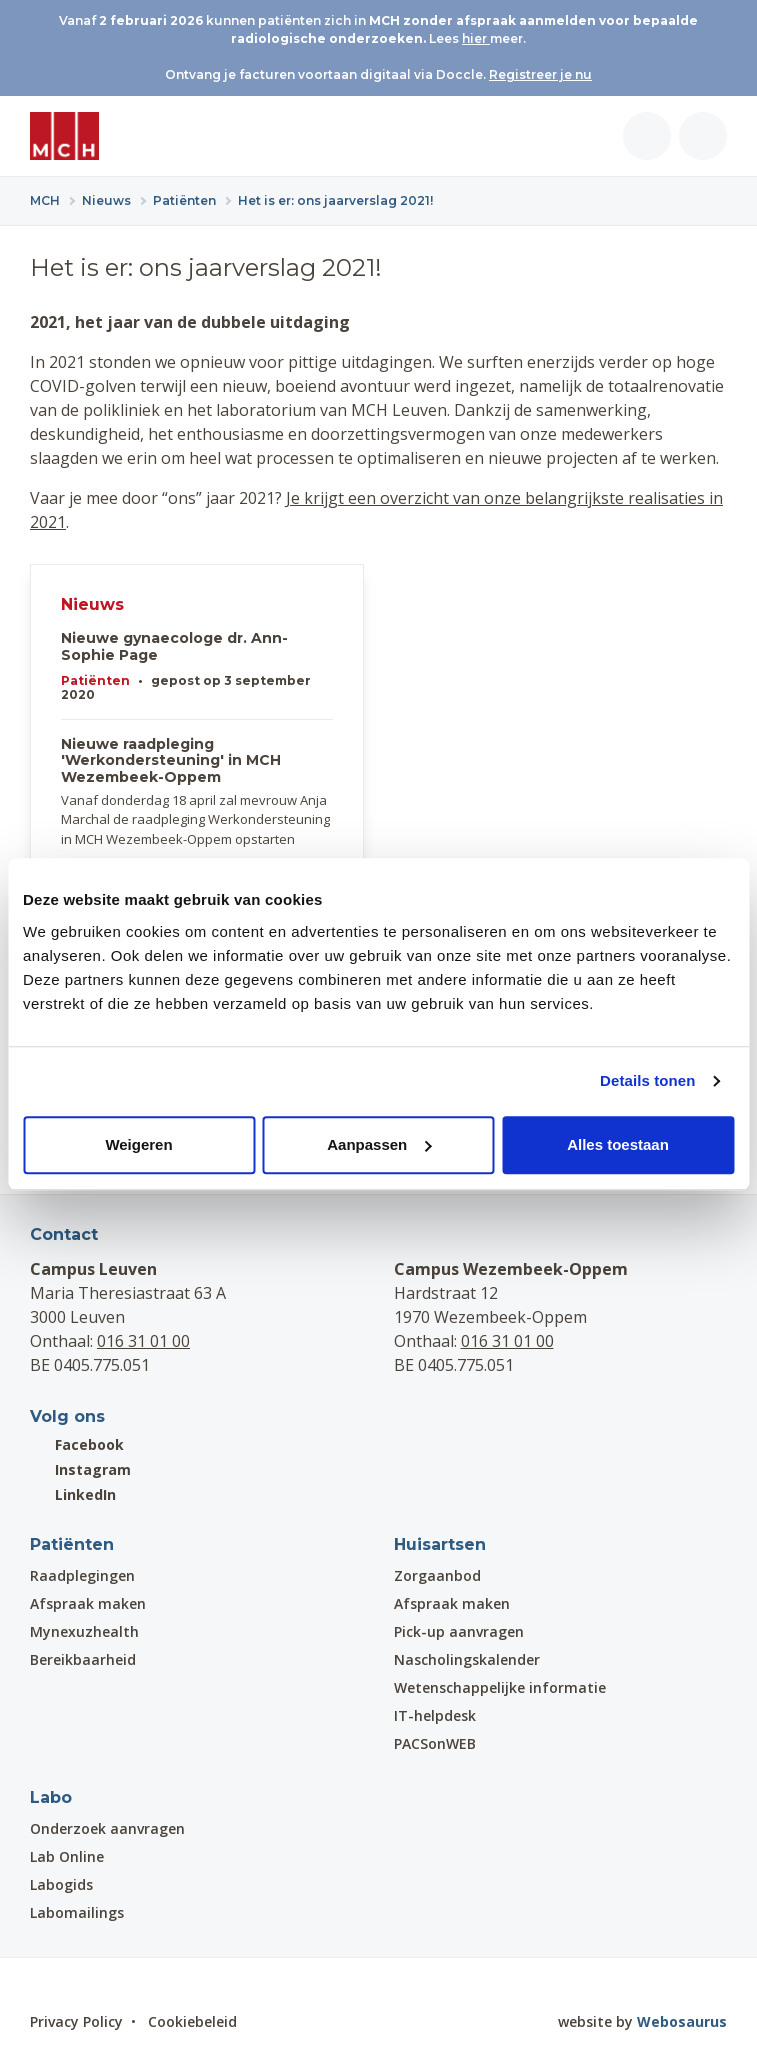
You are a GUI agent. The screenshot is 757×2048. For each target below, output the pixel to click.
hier (476, 38)
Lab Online (67, 1856)
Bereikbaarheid (83, 1659)
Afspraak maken (88, 1603)
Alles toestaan (618, 1144)
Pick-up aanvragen (459, 1631)
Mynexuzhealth (84, 1631)
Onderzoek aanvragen (107, 1828)
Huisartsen (440, 1544)
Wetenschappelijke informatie (500, 1687)
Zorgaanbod (437, 1575)
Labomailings (77, 1912)
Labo (51, 1797)
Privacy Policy (76, 2021)
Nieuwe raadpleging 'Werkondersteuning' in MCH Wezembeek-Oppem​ (171, 761)
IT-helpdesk (435, 1715)
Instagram (80, 1469)
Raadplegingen (82, 1575)
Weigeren (138, 1144)
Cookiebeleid (192, 2021)
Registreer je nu (540, 74)
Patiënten (95, 680)
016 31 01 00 (143, 1341)
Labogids (61, 1884)
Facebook (77, 1444)
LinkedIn (73, 1494)
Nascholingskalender (467, 1659)
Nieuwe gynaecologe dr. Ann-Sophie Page (174, 647)
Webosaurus (682, 2021)
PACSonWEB (435, 1743)
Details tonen (647, 1080)
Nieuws (92, 604)
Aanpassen (379, 1144)
